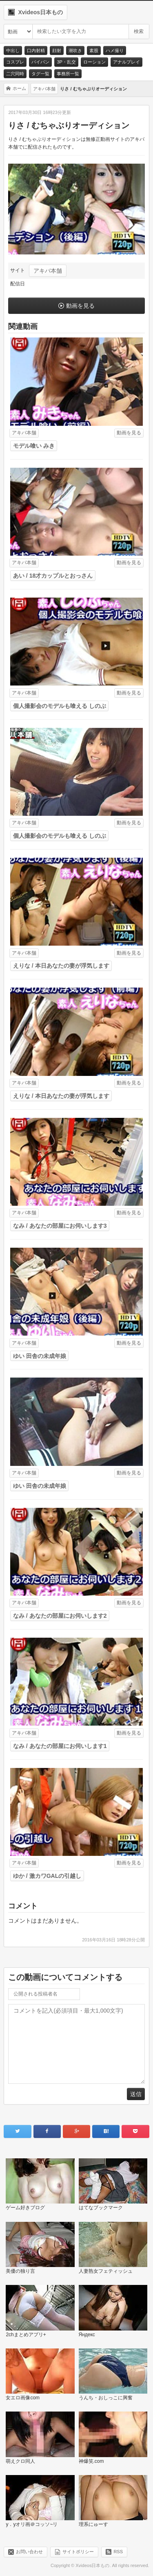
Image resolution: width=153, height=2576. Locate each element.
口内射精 (36, 50)
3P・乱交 (66, 61)
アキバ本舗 (47, 270)
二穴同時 (15, 73)
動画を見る (80, 305)
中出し (13, 50)
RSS (118, 2551)
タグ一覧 (40, 73)
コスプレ (15, 61)
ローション (94, 61)
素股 (93, 50)
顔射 (56, 50)
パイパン (40, 61)
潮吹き (75, 50)
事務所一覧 (68, 73)
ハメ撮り (115, 50)
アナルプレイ (126, 61)
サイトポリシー (78, 2551)
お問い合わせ (29, 2551)
